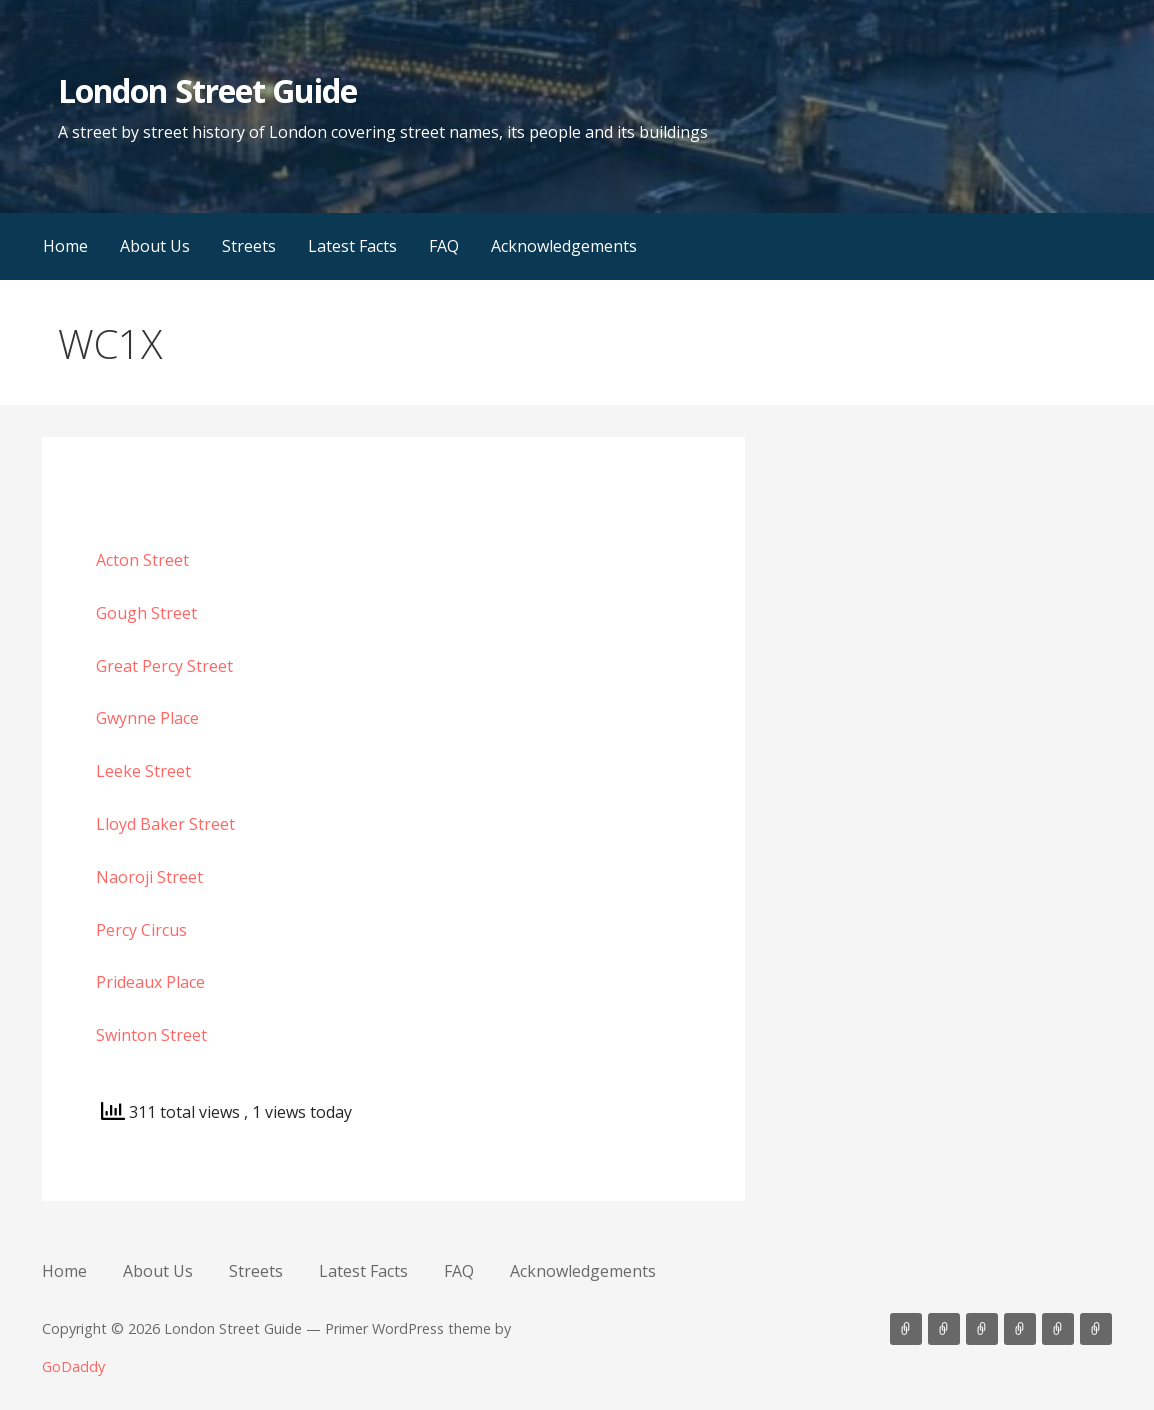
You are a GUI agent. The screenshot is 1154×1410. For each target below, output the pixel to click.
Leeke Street (143, 771)
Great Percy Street (164, 666)
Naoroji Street (149, 877)
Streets (249, 246)
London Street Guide (207, 90)
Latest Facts (352, 246)
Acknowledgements (564, 246)
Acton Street (142, 560)
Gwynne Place (147, 718)
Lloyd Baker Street (165, 824)
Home (65, 246)
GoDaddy (73, 1366)
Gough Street (146, 613)
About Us (155, 246)
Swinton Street (151, 1035)
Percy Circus (141, 930)
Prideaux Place (150, 982)
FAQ (444, 246)
